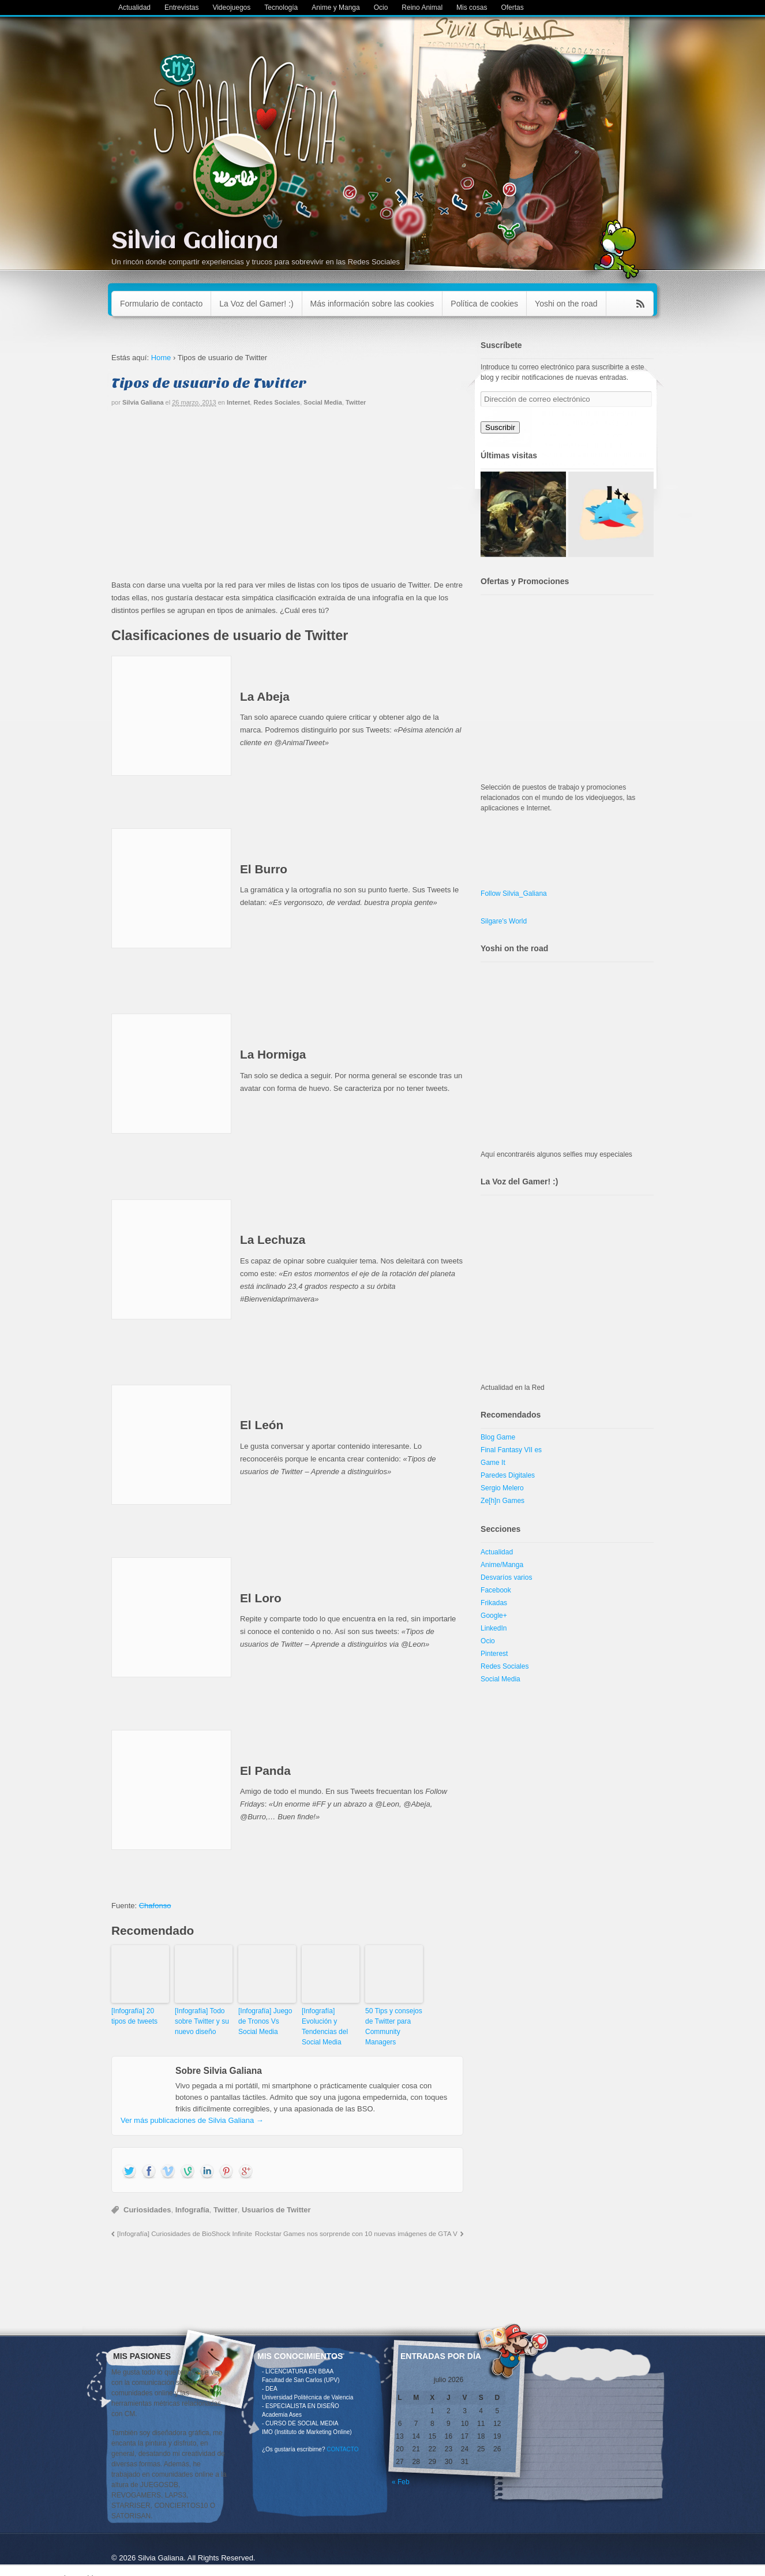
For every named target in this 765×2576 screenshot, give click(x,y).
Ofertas (512, 7)
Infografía (192, 2209)
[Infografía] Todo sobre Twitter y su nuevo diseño (202, 2021)
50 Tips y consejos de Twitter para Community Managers (393, 2026)
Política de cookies (484, 303)
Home (161, 357)
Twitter (356, 402)
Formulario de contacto (161, 303)
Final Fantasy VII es (511, 1450)
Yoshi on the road (566, 303)
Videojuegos (231, 7)
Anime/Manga (502, 1565)
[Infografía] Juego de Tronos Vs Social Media (265, 2021)
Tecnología (281, 7)
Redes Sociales (276, 402)
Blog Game (498, 1437)
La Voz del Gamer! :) (256, 303)
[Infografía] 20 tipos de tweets (134, 2016)
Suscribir (500, 427)
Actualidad (134, 7)
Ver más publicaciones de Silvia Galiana (192, 2120)
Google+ (494, 1616)
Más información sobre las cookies (372, 303)
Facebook (496, 1590)
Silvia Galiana (195, 241)
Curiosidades (147, 2209)
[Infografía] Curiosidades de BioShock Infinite (184, 2233)
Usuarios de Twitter (276, 2209)
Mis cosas (471, 7)
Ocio (381, 7)
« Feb (401, 2482)
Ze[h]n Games (502, 1501)
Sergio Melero (502, 1488)
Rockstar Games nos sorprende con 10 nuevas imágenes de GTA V (356, 2233)
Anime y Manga (335, 7)
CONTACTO (342, 2449)
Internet (238, 402)
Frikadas (494, 1603)
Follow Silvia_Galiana (514, 893)
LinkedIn (494, 1628)
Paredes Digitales (508, 1475)
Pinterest (494, 1654)
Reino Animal (422, 7)
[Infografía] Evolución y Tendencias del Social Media (325, 2026)
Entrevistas (181, 7)
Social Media (322, 402)
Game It (493, 1463)
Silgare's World (504, 921)
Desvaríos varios (506, 1577)
